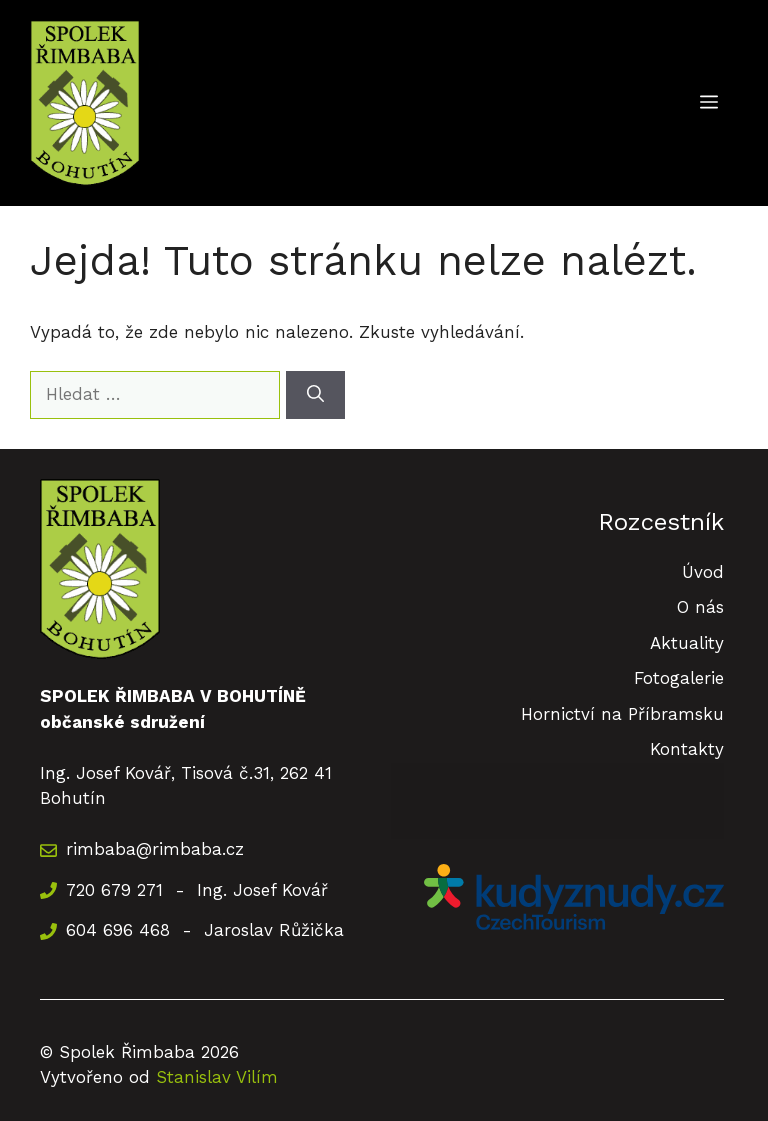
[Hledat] (315, 395)
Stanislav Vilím (217, 1077)
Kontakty (687, 749)
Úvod (703, 572)
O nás (700, 607)
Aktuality (687, 643)
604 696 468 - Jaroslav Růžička (205, 930)
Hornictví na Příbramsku (622, 714)
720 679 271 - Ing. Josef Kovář (197, 890)
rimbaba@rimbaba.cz (155, 849)
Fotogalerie (679, 678)
